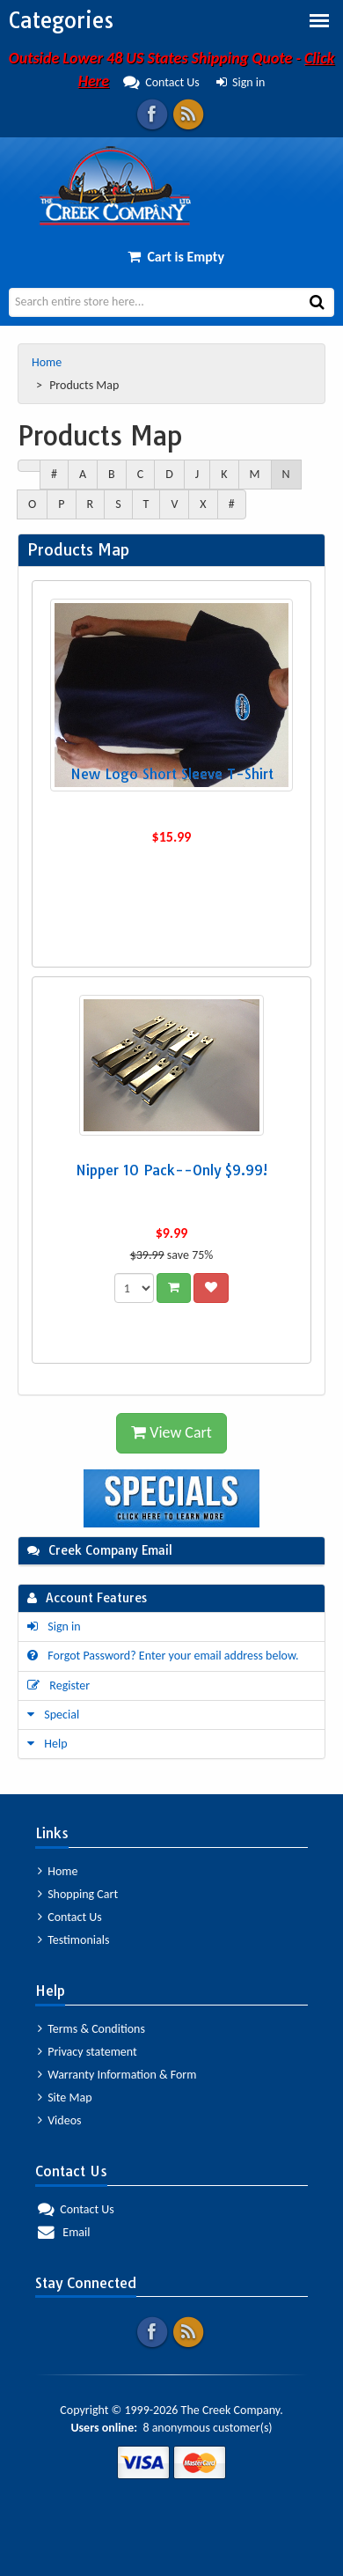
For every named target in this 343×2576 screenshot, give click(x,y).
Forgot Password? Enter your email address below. (163, 1655)
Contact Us (70, 1917)
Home (48, 362)
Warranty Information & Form (117, 2074)
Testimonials (73, 1939)
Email (64, 2232)
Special (53, 1714)
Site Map (65, 2097)
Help (47, 1743)
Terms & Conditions (91, 2028)
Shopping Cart (78, 1894)
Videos (60, 2120)
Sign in (241, 82)
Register (58, 1685)
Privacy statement (87, 2051)
